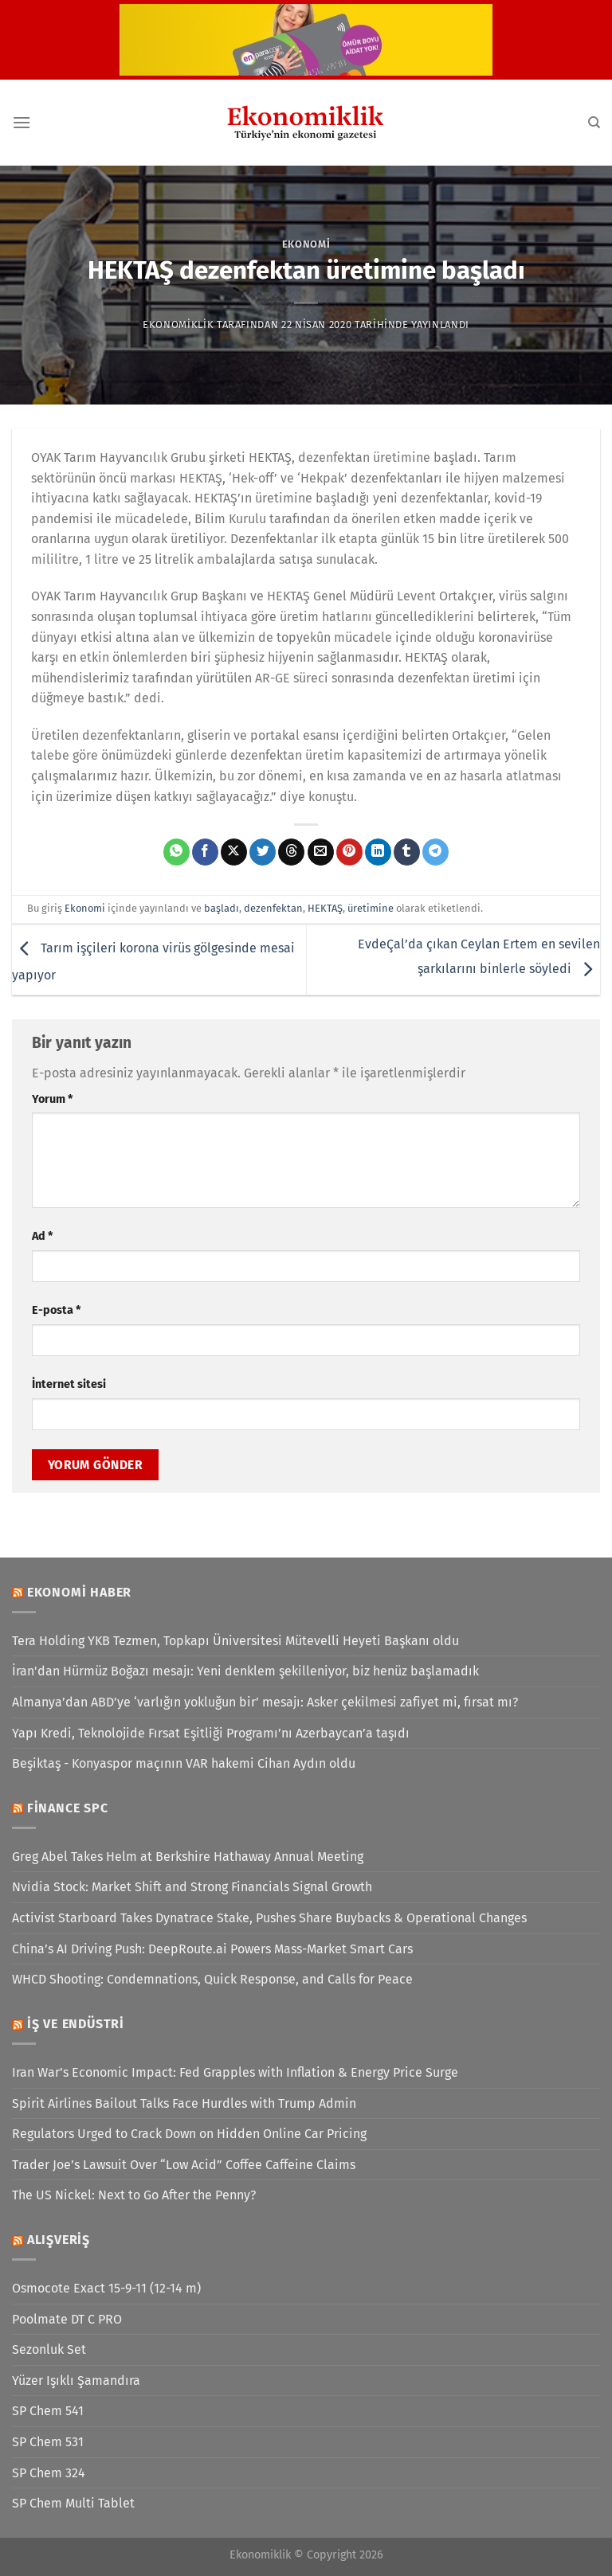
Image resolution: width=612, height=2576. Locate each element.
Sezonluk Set (49, 2349)
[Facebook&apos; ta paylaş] (205, 852)
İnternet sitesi (69, 1384)
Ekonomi (306, 244)
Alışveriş (58, 2239)
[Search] (594, 122)
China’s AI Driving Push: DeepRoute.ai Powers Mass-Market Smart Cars (212, 1948)
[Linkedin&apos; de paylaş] (378, 852)
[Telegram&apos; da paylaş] (435, 852)
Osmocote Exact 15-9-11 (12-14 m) (106, 2288)
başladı (221, 908)
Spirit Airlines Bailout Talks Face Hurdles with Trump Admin (184, 2103)
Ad (42, 1236)
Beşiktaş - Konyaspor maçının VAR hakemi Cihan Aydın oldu (183, 1763)
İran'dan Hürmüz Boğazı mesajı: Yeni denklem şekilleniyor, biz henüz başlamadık (245, 1671)
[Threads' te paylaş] (291, 852)
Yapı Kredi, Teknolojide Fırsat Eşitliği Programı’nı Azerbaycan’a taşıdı (211, 1733)
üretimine (370, 908)
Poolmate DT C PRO (67, 2319)
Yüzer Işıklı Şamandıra (76, 2380)
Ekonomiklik (178, 324)
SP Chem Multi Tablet (73, 2503)
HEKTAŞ (325, 908)
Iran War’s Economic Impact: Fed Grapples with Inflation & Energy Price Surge (235, 2072)
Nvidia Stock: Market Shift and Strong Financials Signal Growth (192, 1886)
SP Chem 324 (48, 2472)
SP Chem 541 (48, 2410)
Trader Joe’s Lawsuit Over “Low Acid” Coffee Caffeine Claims (183, 2164)
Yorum (52, 1099)
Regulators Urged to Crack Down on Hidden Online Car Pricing (189, 2133)
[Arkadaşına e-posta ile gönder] (321, 852)
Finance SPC (67, 1808)
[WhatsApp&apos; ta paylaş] (176, 852)
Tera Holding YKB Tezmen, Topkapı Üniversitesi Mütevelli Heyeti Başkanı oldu (235, 1640)
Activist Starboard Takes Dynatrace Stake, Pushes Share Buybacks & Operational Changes (269, 1917)
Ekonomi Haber (79, 1592)
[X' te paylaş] (234, 852)
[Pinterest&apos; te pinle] (349, 852)
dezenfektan (273, 908)
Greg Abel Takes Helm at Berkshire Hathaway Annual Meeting (187, 1856)
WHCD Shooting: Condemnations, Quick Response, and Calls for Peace (212, 1979)
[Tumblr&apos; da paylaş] (407, 852)
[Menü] (21, 122)
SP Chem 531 (48, 2441)
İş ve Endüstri (75, 2023)
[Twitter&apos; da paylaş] (262, 852)
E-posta (56, 1310)
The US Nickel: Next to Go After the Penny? (134, 2195)
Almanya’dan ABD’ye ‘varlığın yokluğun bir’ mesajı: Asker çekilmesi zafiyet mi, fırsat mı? (265, 1702)
